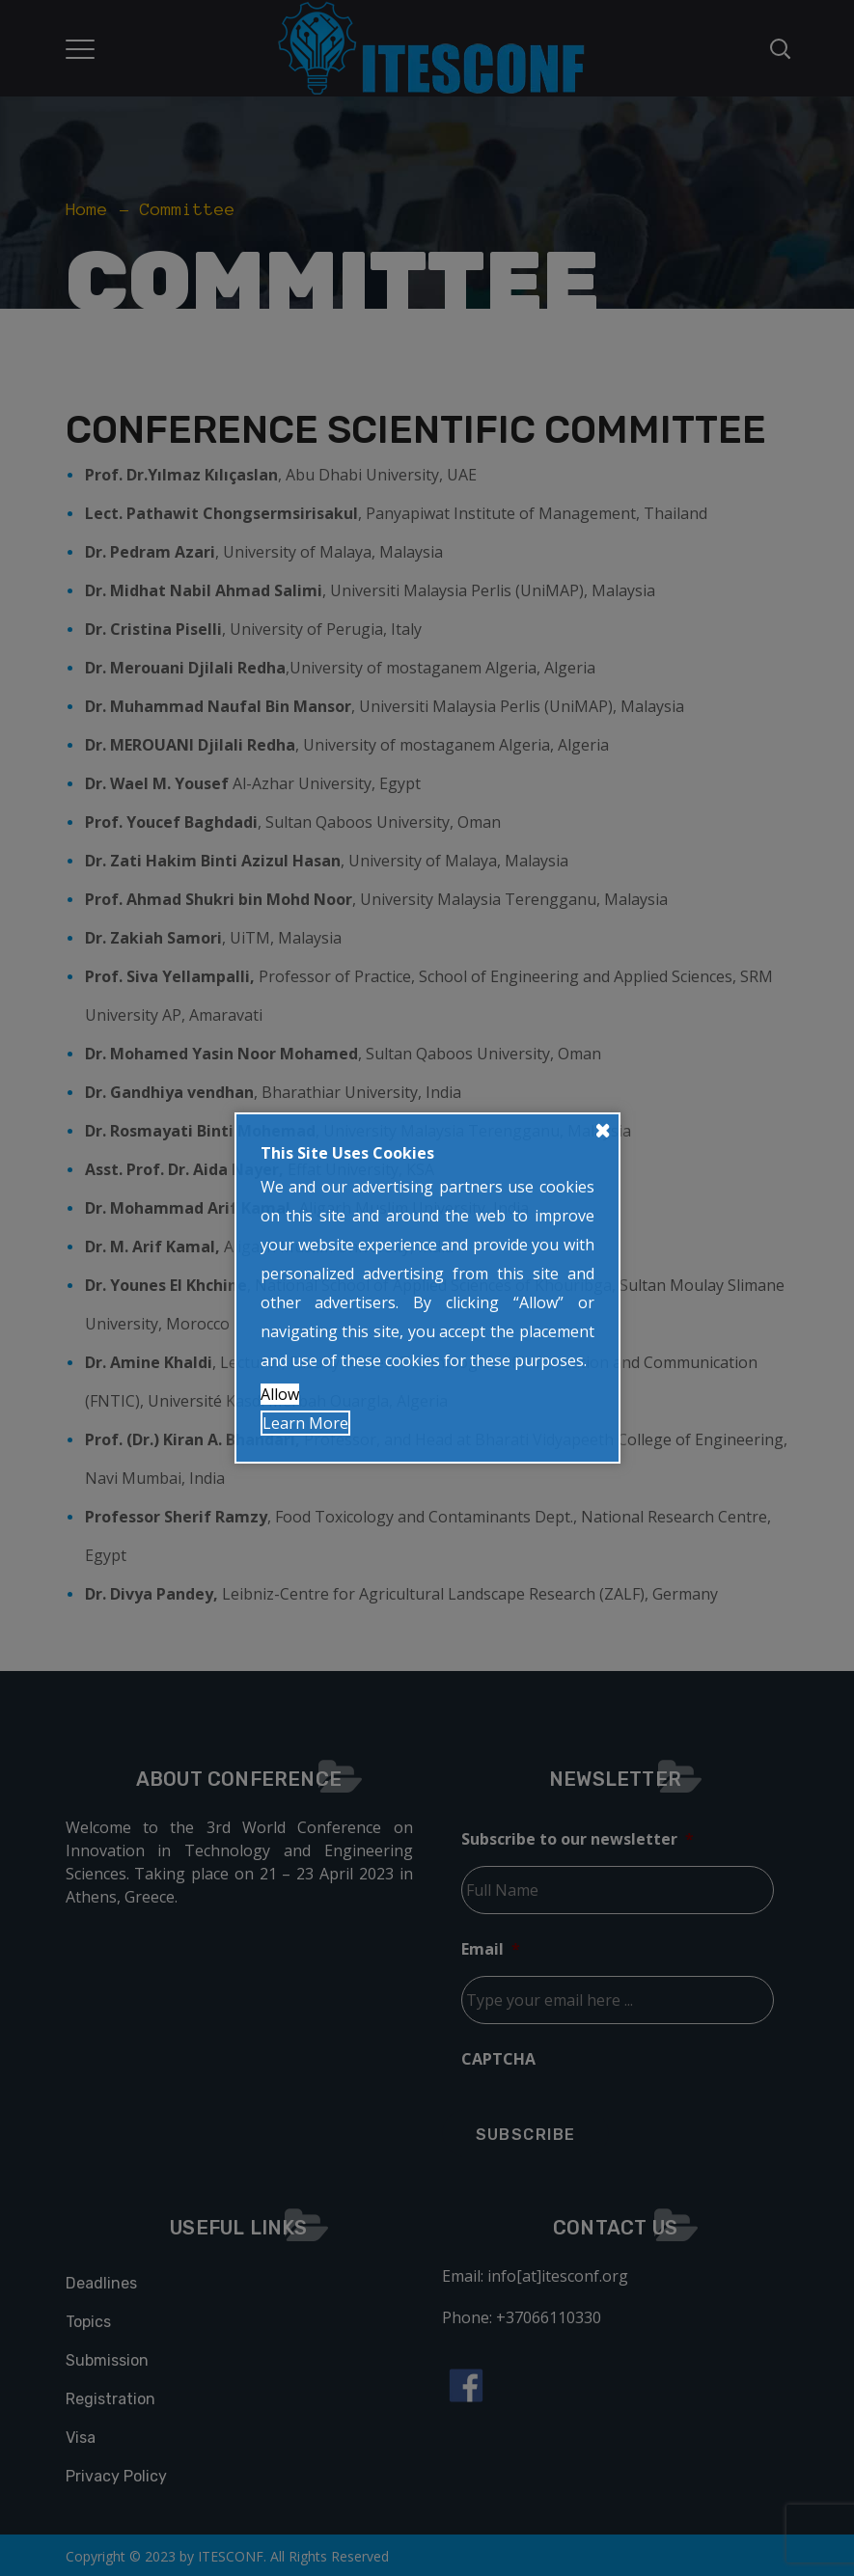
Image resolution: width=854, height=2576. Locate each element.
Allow (280, 1394)
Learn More (305, 1423)
